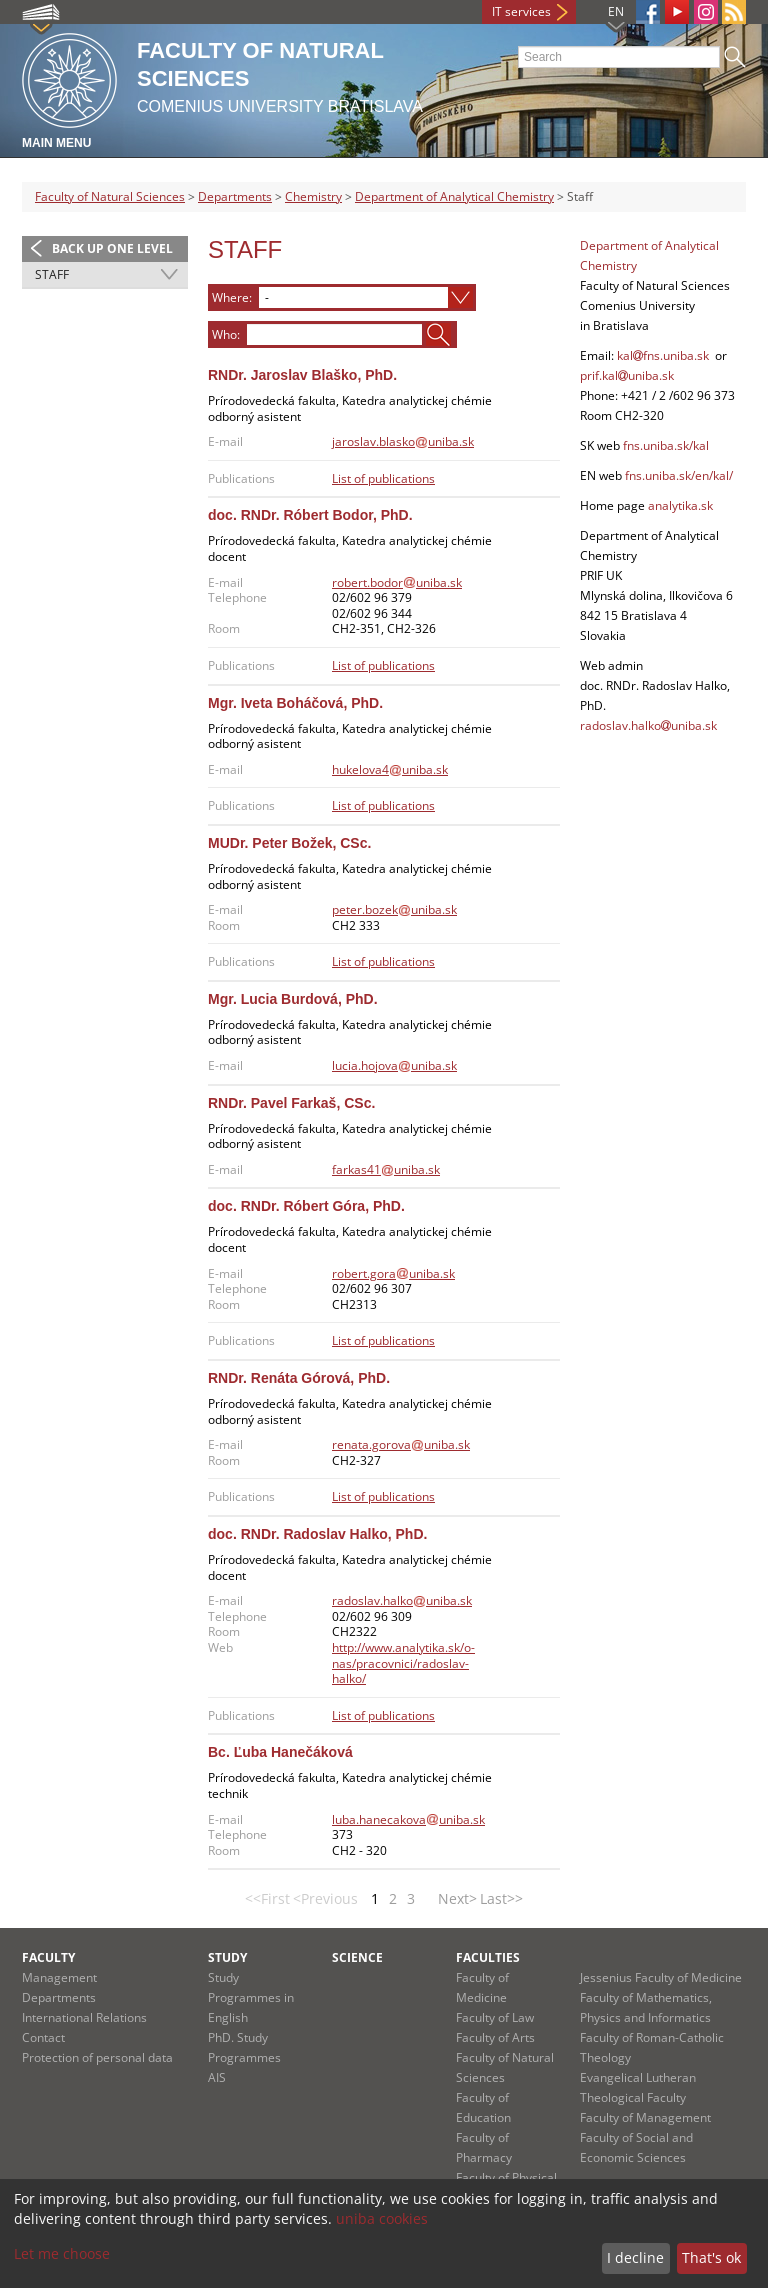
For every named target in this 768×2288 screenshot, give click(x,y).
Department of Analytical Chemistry (454, 196)
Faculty (48, 1957)
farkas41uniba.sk (386, 1169)
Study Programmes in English (251, 1997)
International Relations (84, 2017)
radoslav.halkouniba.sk (402, 1600)
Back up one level (112, 248)
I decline (635, 2257)
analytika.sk (680, 505)
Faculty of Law (495, 2017)
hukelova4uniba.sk (390, 769)
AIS (217, 2077)
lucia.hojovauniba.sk (394, 1065)
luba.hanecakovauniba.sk (408, 1819)
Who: (226, 334)
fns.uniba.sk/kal (666, 445)
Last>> (501, 1898)
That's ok (711, 2257)
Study (227, 1957)
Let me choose (62, 2253)
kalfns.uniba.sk (663, 355)
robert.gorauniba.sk (393, 1273)
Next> (457, 1898)
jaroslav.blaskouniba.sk (403, 441)
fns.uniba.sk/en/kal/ (677, 475)
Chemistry (313, 196)
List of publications (383, 478)
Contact (43, 2037)
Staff (52, 274)
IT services (521, 11)
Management (59, 1977)
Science (357, 1957)
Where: (232, 297)
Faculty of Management (645, 2117)
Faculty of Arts (495, 2037)
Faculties (488, 1957)
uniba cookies (382, 2218)
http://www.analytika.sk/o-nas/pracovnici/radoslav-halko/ (403, 1663)
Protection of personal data (97, 2057)
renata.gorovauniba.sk (401, 1444)
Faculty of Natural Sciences (110, 196)
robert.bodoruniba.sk (397, 582)
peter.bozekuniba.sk (394, 909)
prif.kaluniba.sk (627, 375)
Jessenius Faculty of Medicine (661, 1977)
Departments (235, 196)
